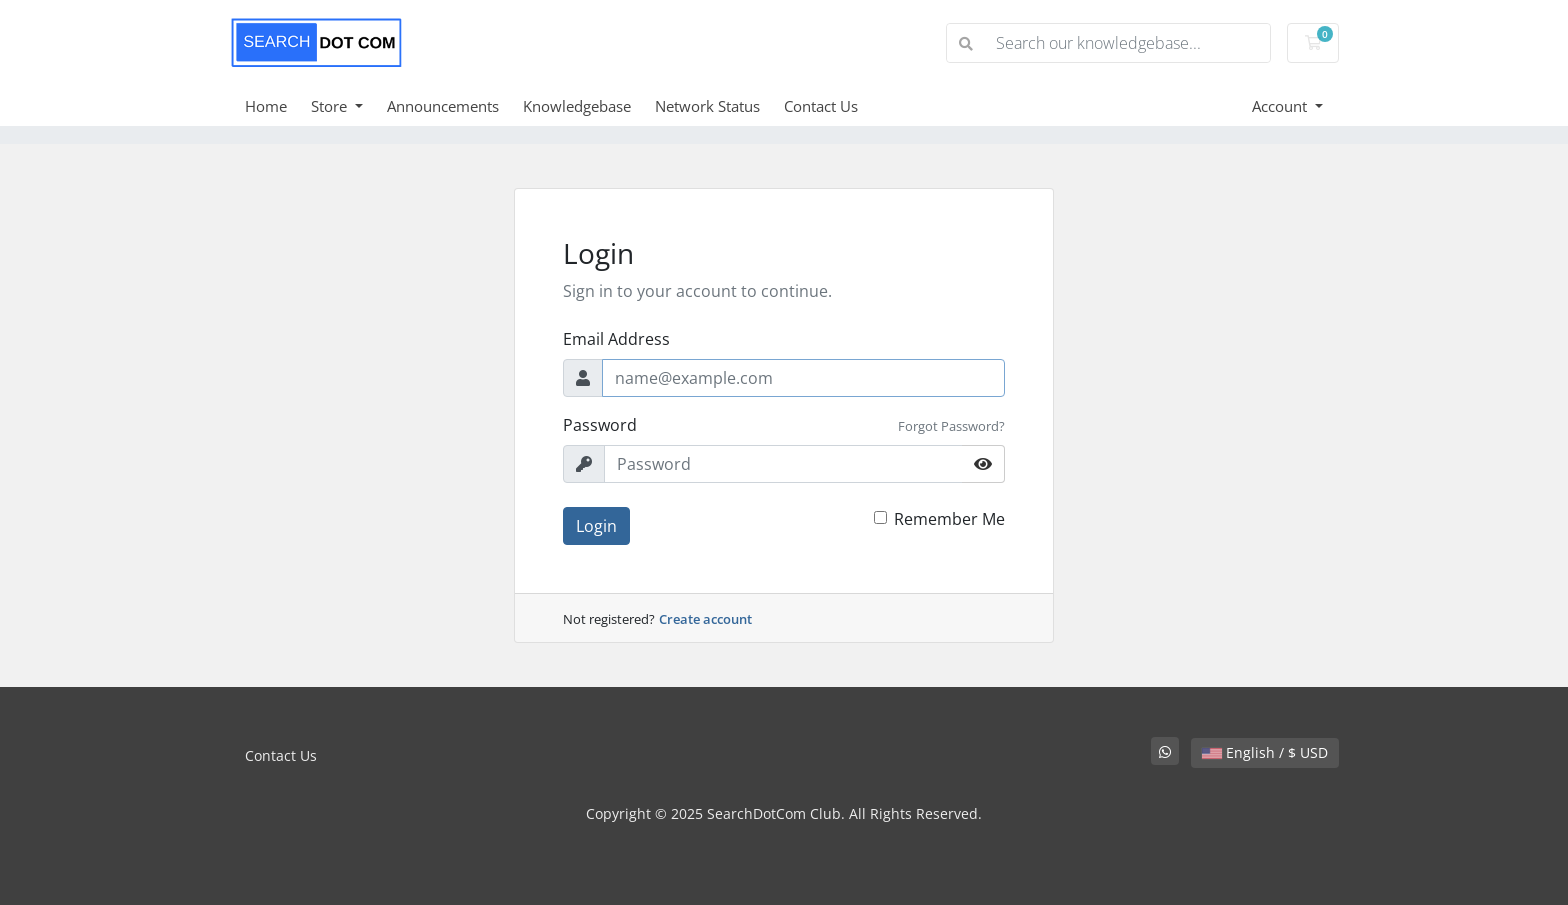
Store (331, 106)
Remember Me (949, 519)
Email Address (616, 339)
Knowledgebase (577, 106)
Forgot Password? (951, 426)
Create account (705, 619)
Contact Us (821, 106)
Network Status (707, 106)
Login (596, 526)
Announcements (443, 106)
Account (1281, 106)
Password (600, 425)
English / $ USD (1265, 752)
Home (266, 106)
